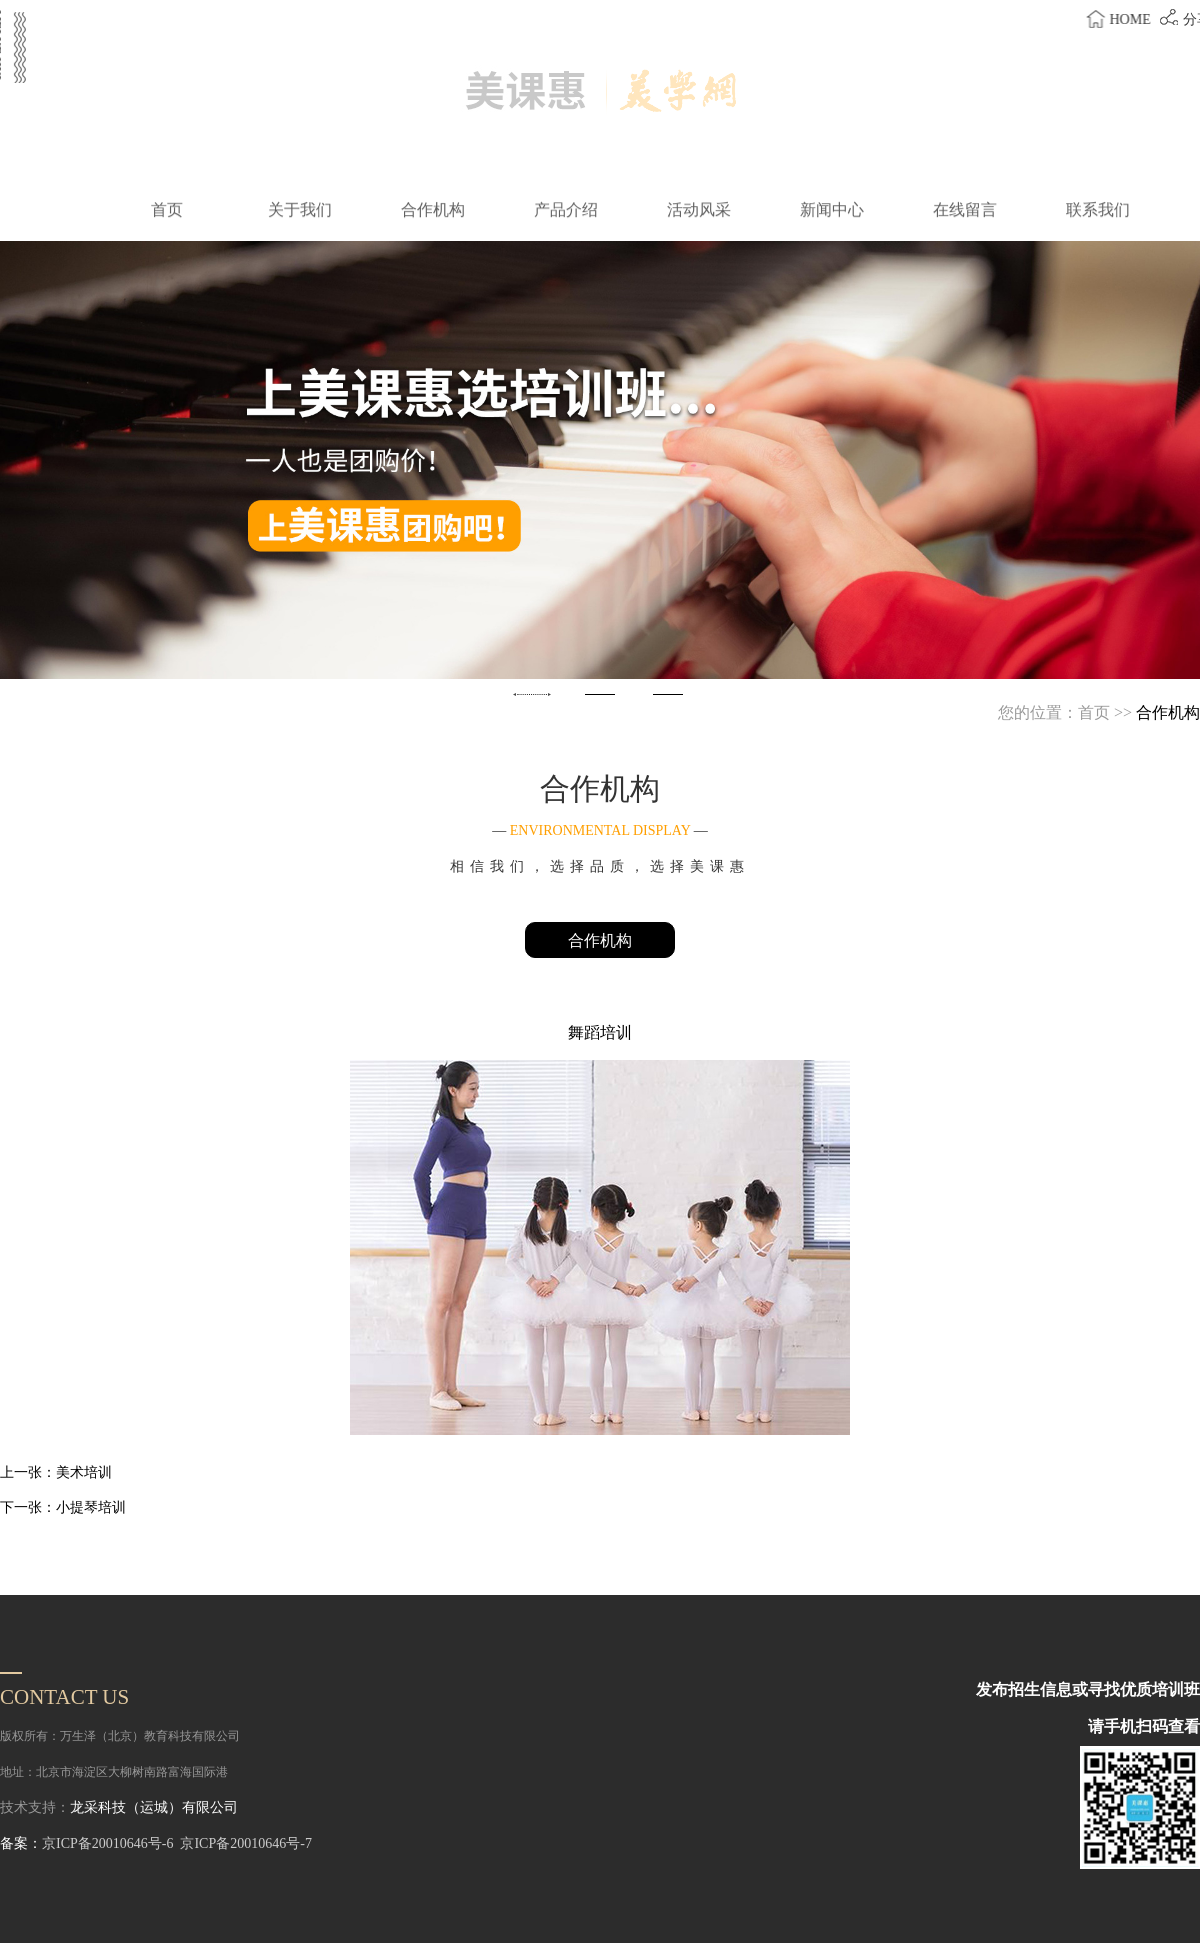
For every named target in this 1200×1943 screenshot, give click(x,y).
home (1140, 19)
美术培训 (84, 1472)
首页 (1094, 712)
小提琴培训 (91, 1507)
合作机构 (600, 940)
